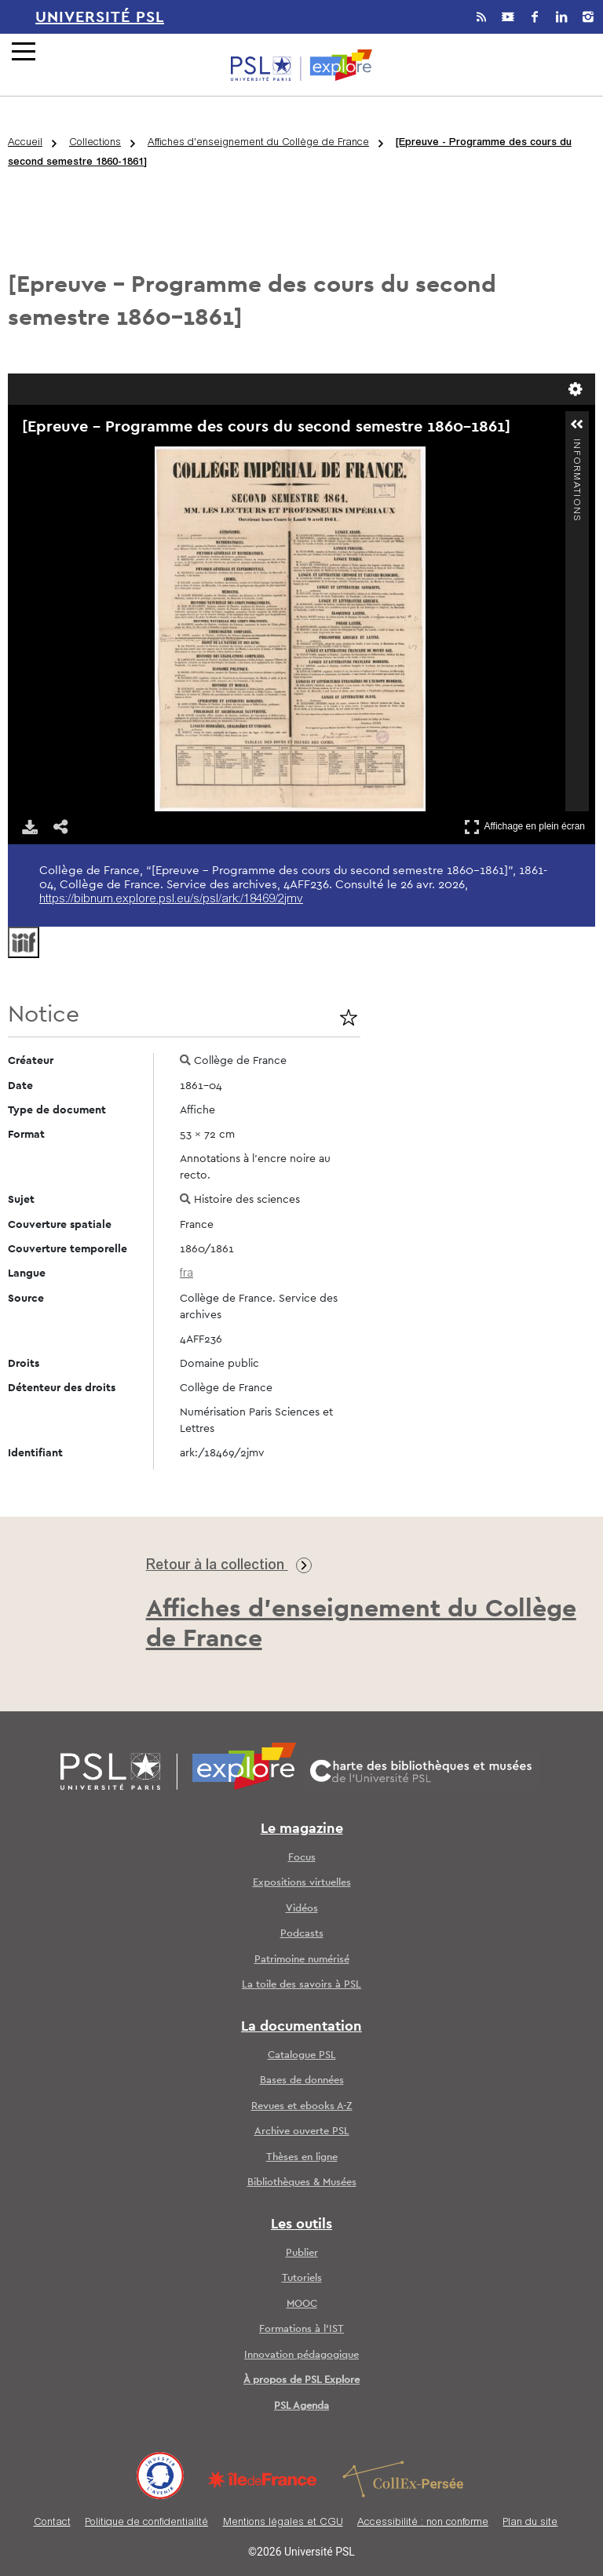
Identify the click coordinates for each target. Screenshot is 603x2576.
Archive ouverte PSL (301, 2131)
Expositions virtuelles (302, 1883)
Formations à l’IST (301, 2329)
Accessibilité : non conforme (422, 2523)
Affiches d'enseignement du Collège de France (258, 143)
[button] (577, 424)
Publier (302, 2253)
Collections (95, 143)
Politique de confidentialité (146, 2523)
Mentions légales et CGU (283, 2523)
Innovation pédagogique (301, 2355)
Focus (302, 1858)
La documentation (301, 2027)
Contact (52, 2523)
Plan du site (529, 2523)
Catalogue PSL (302, 2055)
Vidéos (302, 1909)
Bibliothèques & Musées (301, 2182)
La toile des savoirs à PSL (301, 1985)
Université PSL (99, 17)
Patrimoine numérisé (301, 1960)
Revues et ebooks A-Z (302, 2106)
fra (186, 1274)
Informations (576, 445)
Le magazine (302, 1829)
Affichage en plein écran (524, 826)
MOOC (302, 2304)
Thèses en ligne (302, 2157)
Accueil (25, 143)
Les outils (301, 2224)
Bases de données (302, 2080)
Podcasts (301, 1934)
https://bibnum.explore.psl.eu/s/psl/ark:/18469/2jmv (171, 899)
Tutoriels (302, 2278)
